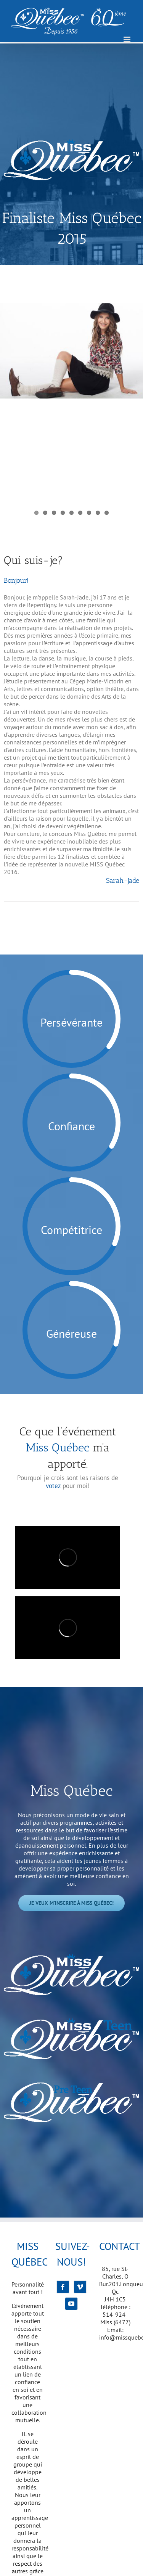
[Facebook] (62, 2286)
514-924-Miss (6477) (115, 2318)
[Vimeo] (80, 2286)
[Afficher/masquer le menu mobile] (128, 39)
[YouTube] (71, 2303)
